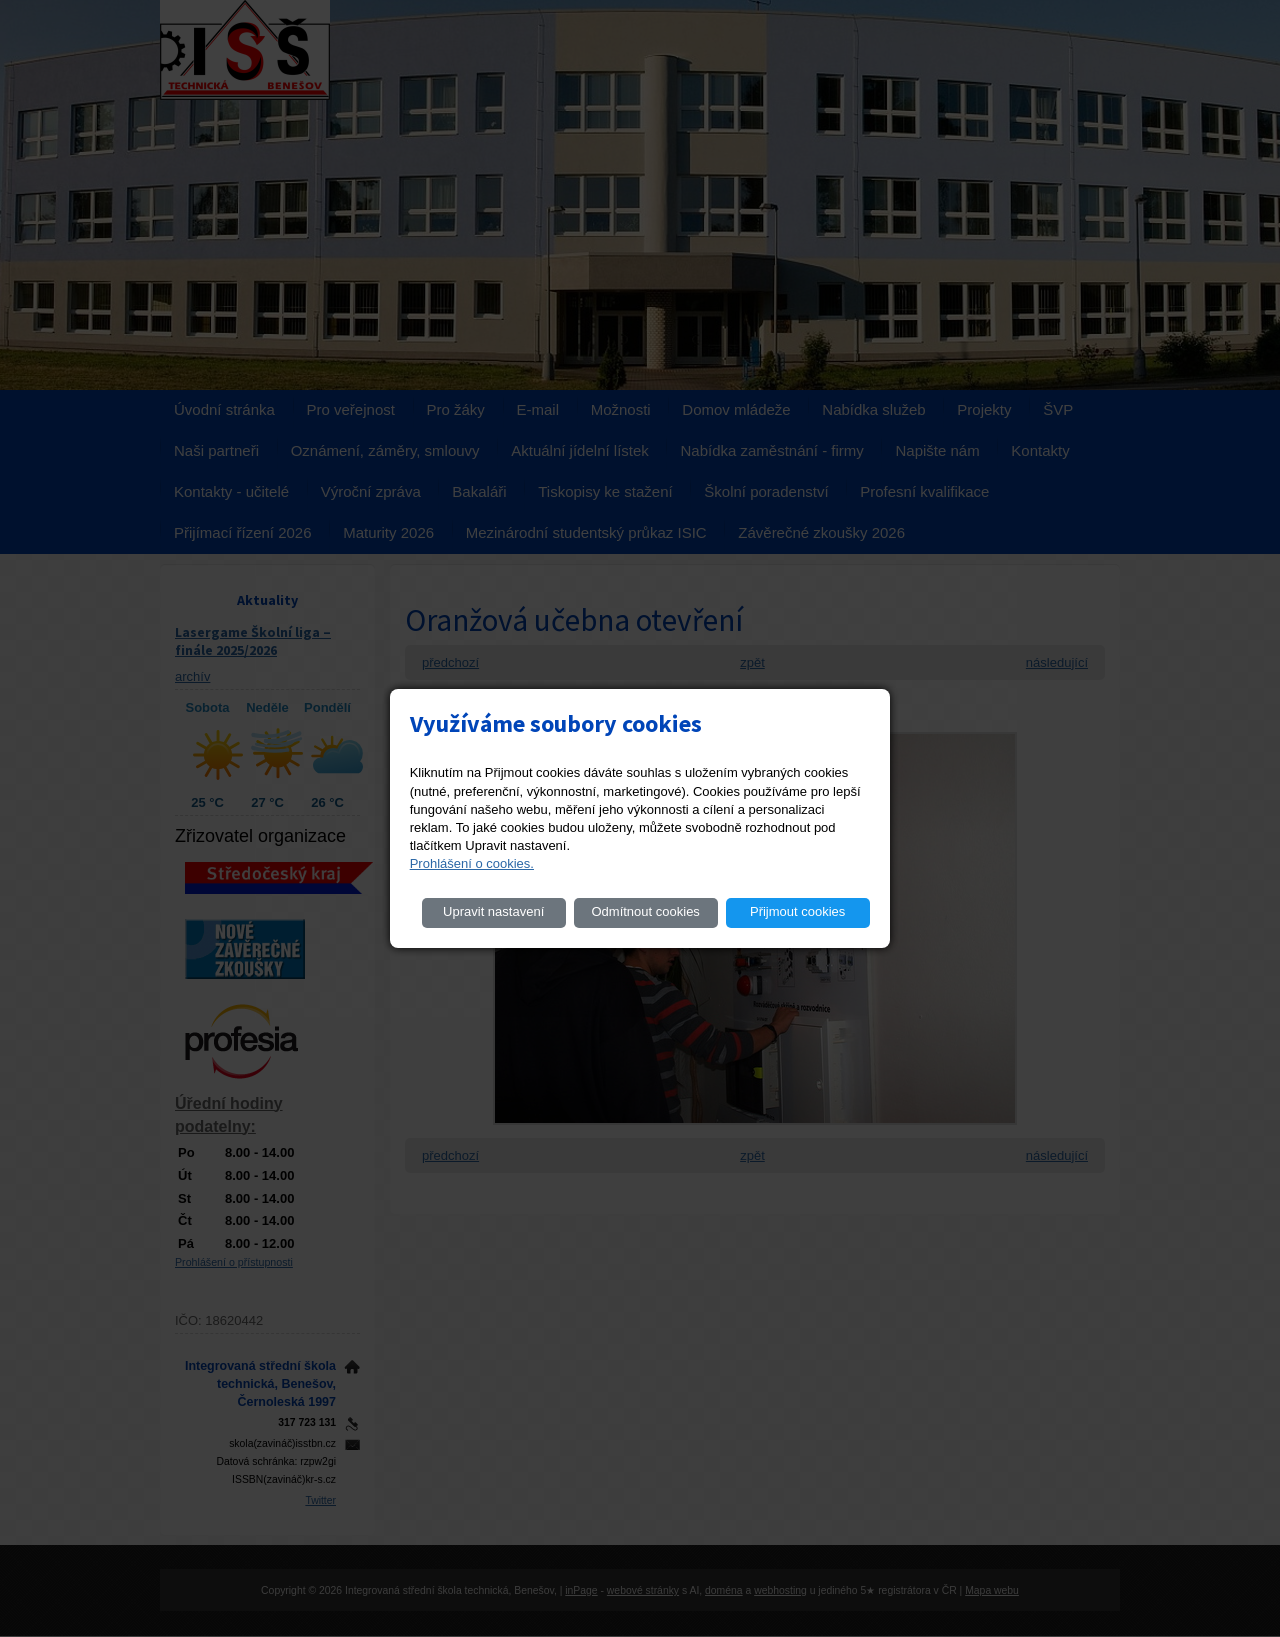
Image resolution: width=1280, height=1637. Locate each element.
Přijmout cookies (797, 911)
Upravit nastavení (493, 911)
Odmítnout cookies (645, 911)
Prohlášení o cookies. (472, 863)
